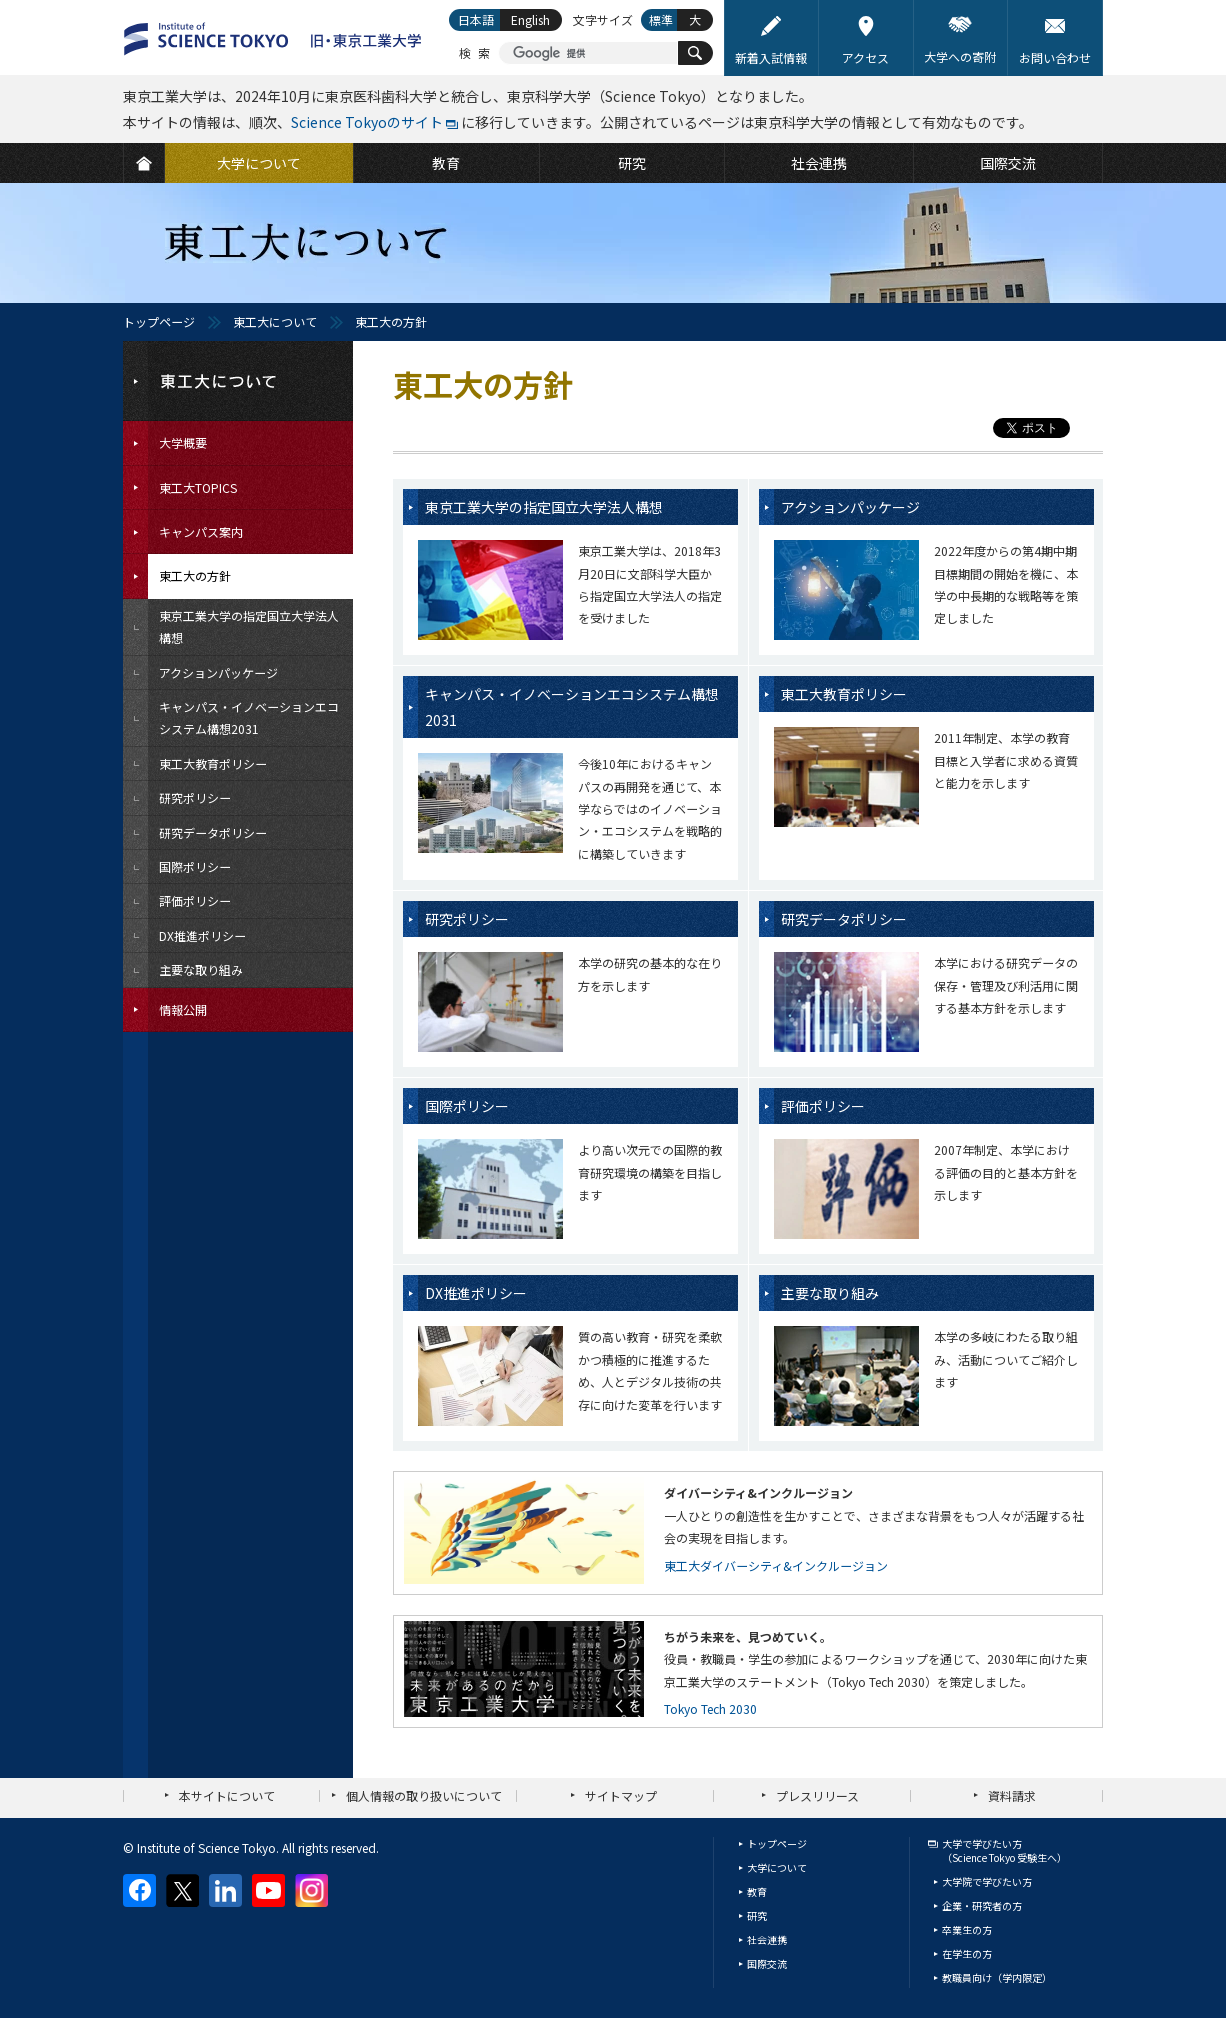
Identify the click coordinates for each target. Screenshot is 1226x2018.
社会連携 (767, 1939)
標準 (661, 19)
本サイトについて (227, 1795)
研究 (757, 1915)
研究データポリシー (844, 919)
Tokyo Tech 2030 (710, 1708)
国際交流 (767, 1963)
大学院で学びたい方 (987, 1881)
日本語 (476, 19)
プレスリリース (817, 1795)
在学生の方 (967, 1953)
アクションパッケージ (850, 507)
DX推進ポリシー (476, 1293)
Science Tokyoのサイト (367, 122)
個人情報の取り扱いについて (424, 1795)
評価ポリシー (823, 1106)
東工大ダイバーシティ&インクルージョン (776, 1565)
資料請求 (1012, 1795)
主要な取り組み (830, 1293)
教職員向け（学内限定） (997, 1977)
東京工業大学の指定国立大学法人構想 (544, 507)
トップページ (159, 321)
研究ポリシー (467, 919)
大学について (777, 1867)
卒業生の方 (967, 1929)
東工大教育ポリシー (844, 694)
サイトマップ (621, 1795)
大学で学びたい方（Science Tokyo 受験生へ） (1004, 1850)
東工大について (275, 321)
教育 (757, 1891)
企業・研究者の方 (982, 1905)
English (530, 19)
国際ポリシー (467, 1106)
